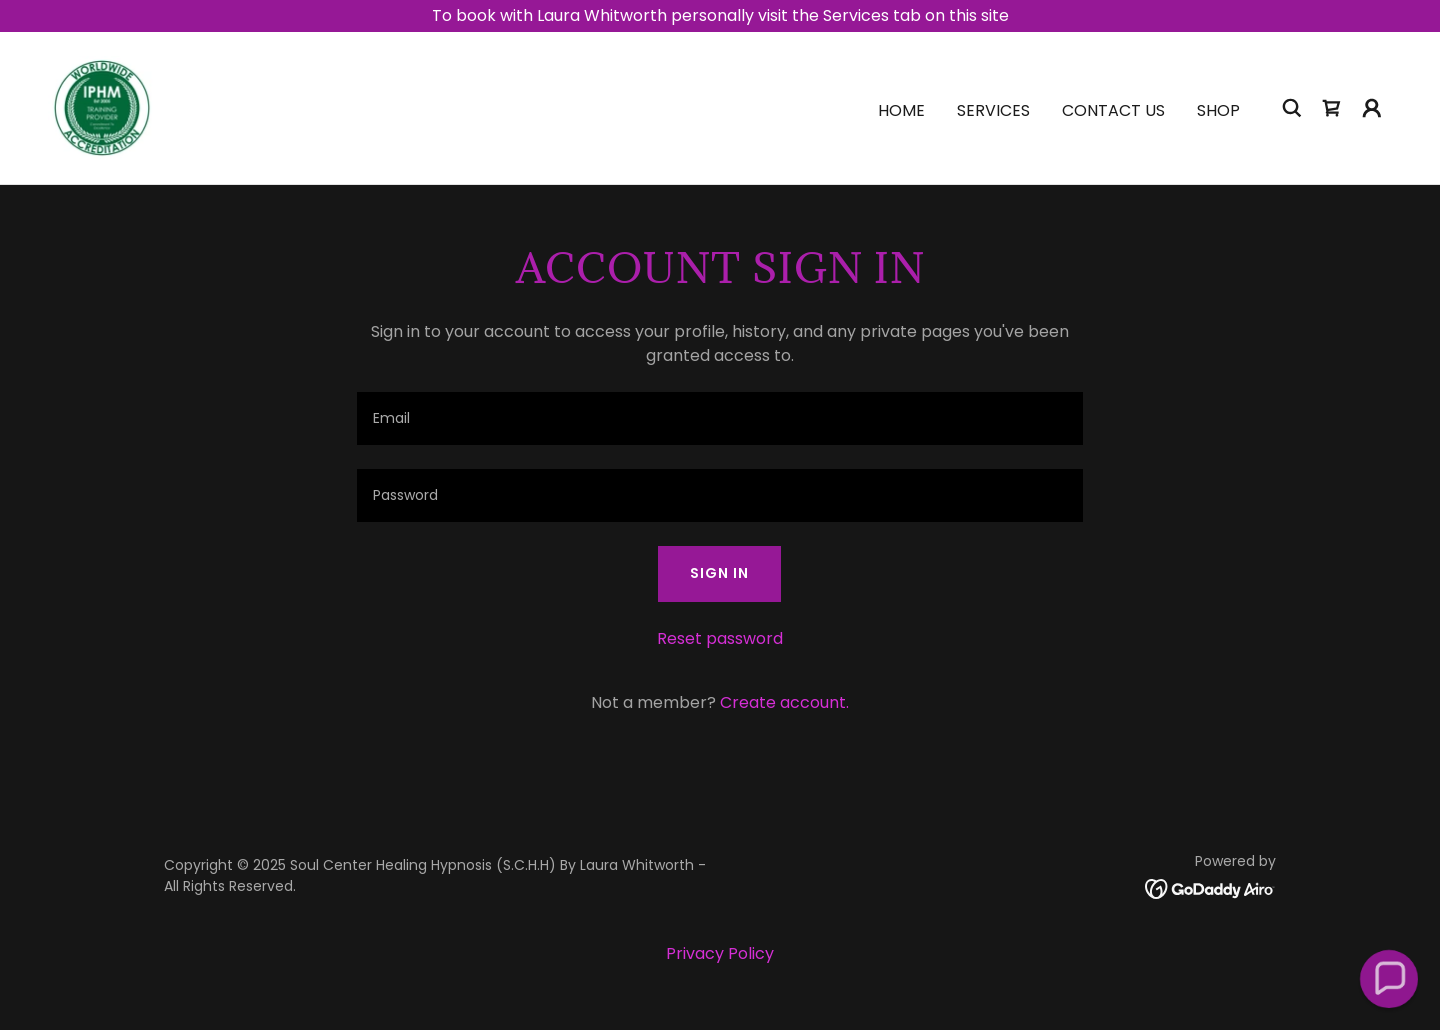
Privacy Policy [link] (720, 953)
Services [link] (993, 110)
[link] (102, 106)
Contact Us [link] (1113, 110)
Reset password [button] (720, 638)
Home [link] (901, 110)
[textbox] (719, 418)
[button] (1372, 108)
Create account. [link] (784, 702)
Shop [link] (1218, 110)
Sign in (719, 573)
